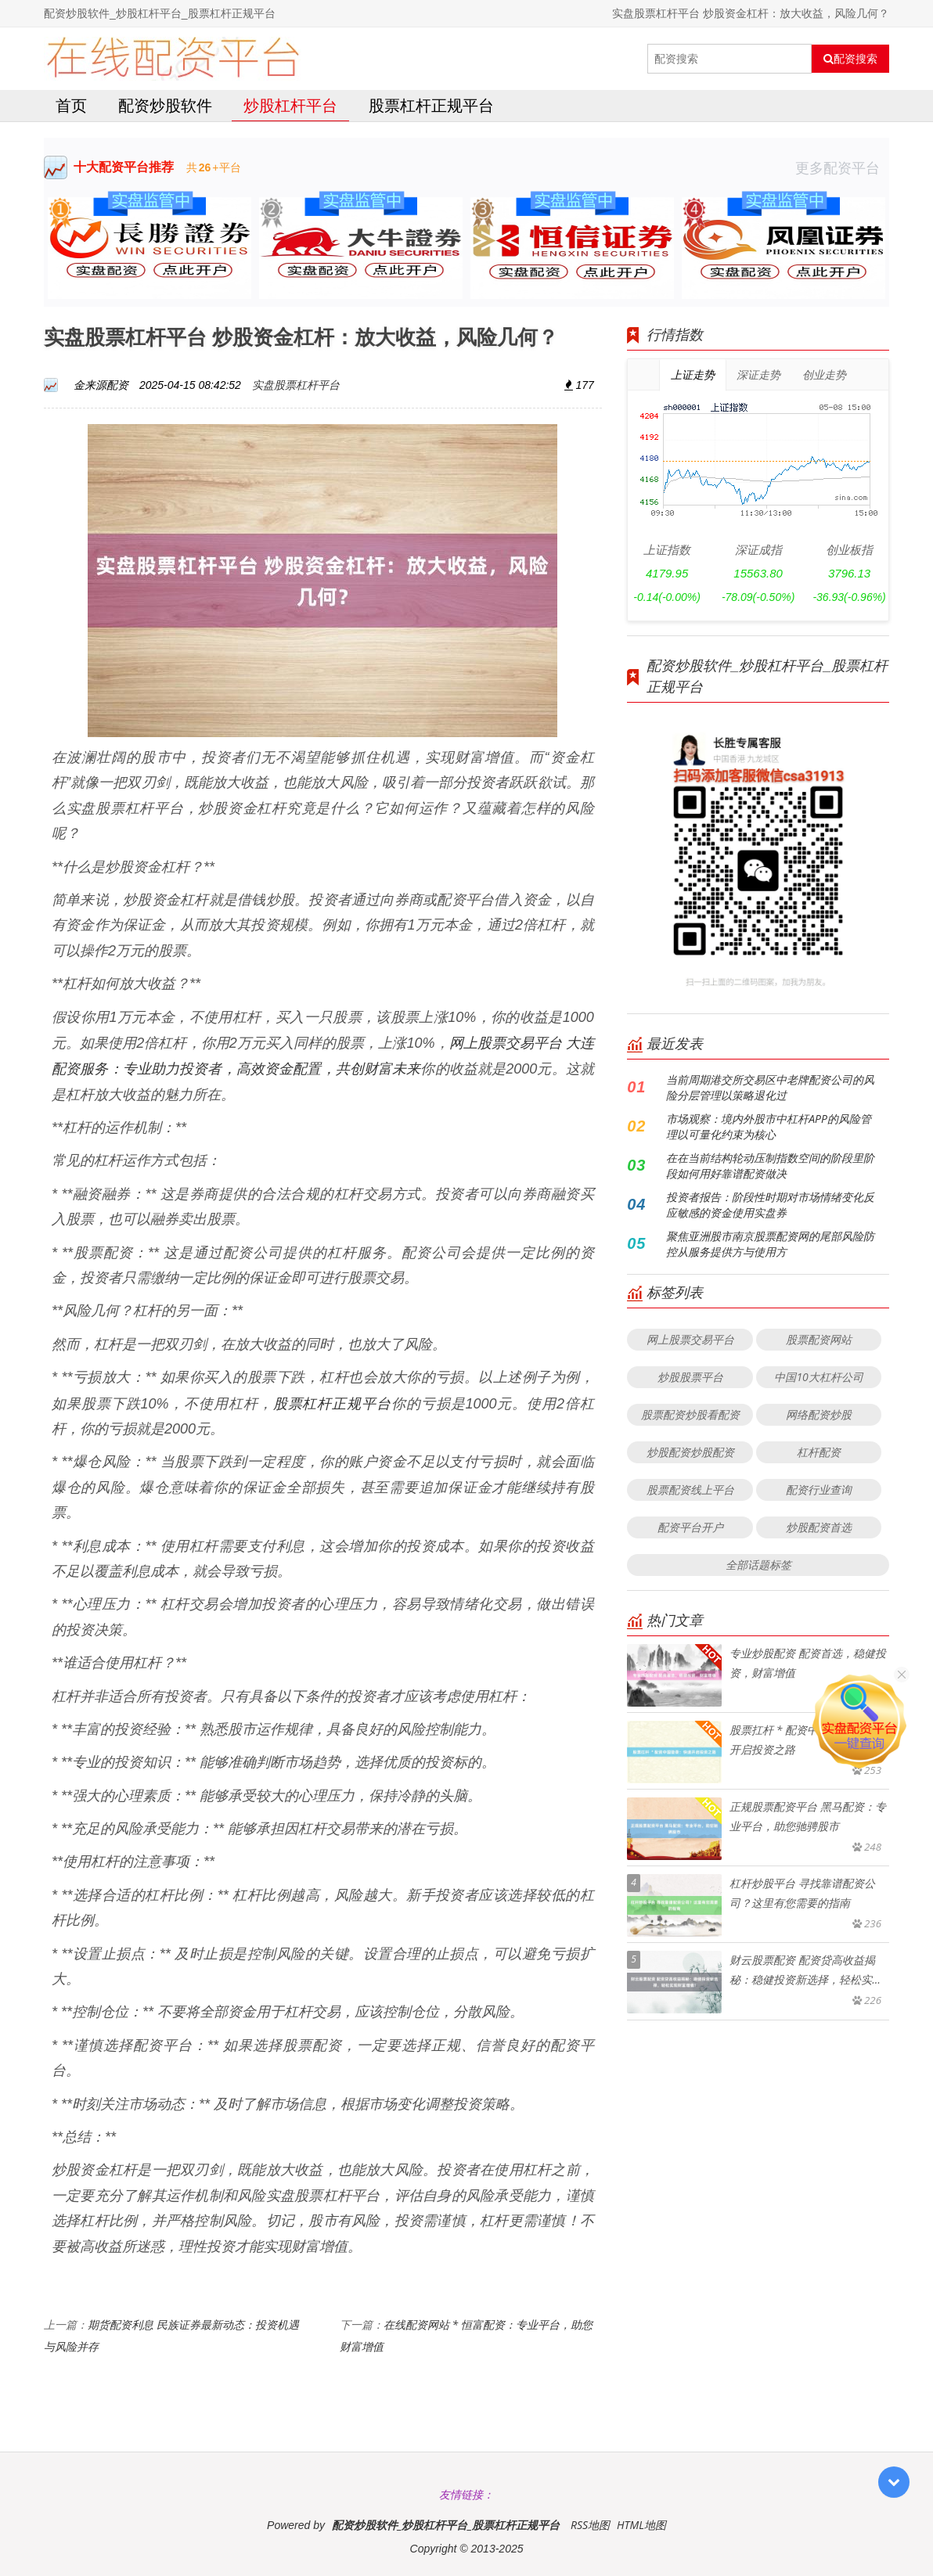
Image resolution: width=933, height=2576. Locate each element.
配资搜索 (850, 58)
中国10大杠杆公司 (818, 1376)
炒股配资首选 (819, 1527)
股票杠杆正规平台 (431, 105)
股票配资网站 (819, 1339)
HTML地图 (641, 2524)
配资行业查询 (819, 1489)
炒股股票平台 (690, 1376)
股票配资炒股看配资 (690, 1414)
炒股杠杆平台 (290, 105)
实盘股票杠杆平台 (296, 384)
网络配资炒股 (819, 1414)
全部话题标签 (758, 1564)
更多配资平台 (842, 167)
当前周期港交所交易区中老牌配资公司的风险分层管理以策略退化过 (770, 1087)
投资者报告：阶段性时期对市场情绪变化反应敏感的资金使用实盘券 (770, 1204)
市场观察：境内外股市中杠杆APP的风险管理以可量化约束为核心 (768, 1126)
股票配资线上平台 (690, 1489)
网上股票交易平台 (690, 1339)
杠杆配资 (819, 1452)
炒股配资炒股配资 (690, 1452)
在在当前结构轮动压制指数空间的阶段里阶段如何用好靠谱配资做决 (770, 1165)
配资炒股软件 (165, 105)
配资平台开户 (690, 1527)
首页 (71, 105)
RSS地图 (590, 2524)
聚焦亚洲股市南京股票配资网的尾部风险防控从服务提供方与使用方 (770, 1244)
